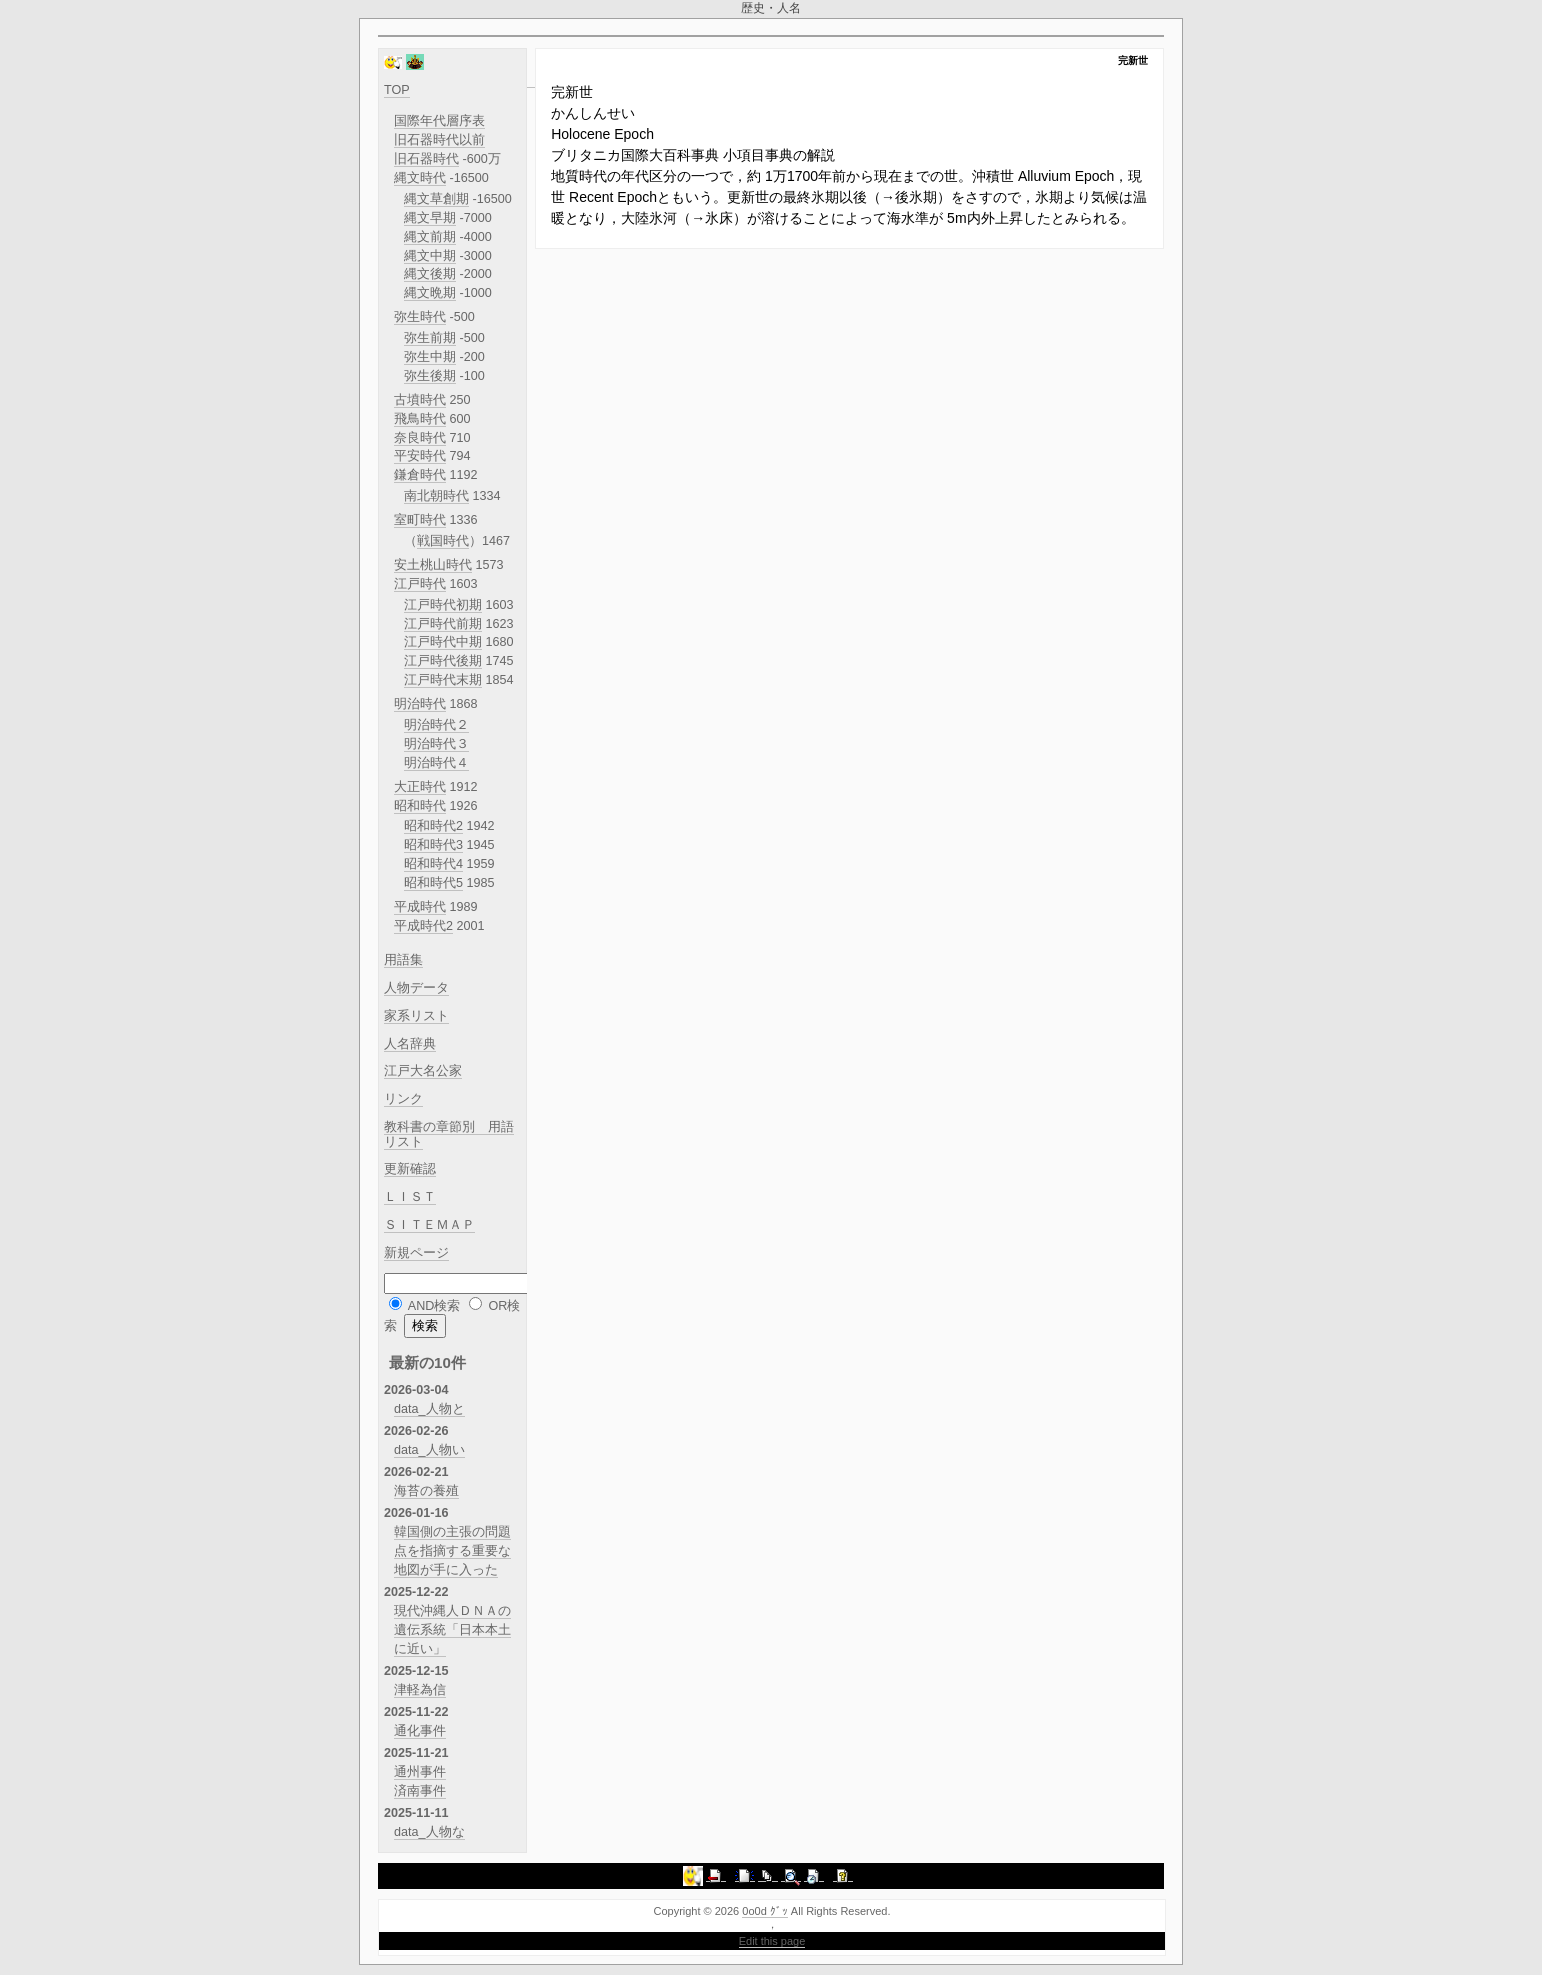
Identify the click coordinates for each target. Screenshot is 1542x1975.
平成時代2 (423, 926)
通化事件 (420, 1731)
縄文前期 (430, 237)
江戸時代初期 (443, 605)
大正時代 (420, 787)
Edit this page (772, 1941)
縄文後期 (430, 274)
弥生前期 (430, 338)
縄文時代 (420, 178)
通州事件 (420, 1772)
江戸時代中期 (443, 642)
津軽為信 (420, 1690)
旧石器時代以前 (439, 140)
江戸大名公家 (423, 1071)
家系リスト (416, 1016)
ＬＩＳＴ (410, 1197)
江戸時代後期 (443, 661)
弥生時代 (420, 317)
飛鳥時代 (420, 419)
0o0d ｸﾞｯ (765, 1911)
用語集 (403, 960)
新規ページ (416, 1253)
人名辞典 (410, 1044)
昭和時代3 (433, 845)
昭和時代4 (433, 864)
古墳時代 (420, 400)
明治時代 (420, 704)
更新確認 (410, 1169)
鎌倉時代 (420, 475)
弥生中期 (430, 357)
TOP (397, 90)
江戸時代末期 (443, 680)
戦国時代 (443, 541)
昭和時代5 (433, 883)
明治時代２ (436, 725)
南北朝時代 (436, 496)
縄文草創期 (436, 199)
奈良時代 (420, 438)
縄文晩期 (430, 293)
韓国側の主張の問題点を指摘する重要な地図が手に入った (452, 1551)
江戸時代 (420, 584)
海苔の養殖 (426, 1491)
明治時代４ (436, 763)
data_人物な (429, 1832)
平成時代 (420, 907)
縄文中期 (430, 256)
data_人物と (429, 1409)
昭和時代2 (433, 826)
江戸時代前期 (443, 624)
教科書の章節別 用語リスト (449, 1134)
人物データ (416, 988)
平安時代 (420, 456)
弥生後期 (430, 376)
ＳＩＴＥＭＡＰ (429, 1225)
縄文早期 (430, 218)
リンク (403, 1099)
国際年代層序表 (439, 121)
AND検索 (434, 1306)
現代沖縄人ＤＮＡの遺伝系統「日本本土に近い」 (452, 1630)
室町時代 (420, 520)
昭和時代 (420, 806)
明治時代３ (436, 744)
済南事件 (420, 1791)
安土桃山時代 (433, 565)
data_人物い (429, 1450)
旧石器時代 (426, 159)
